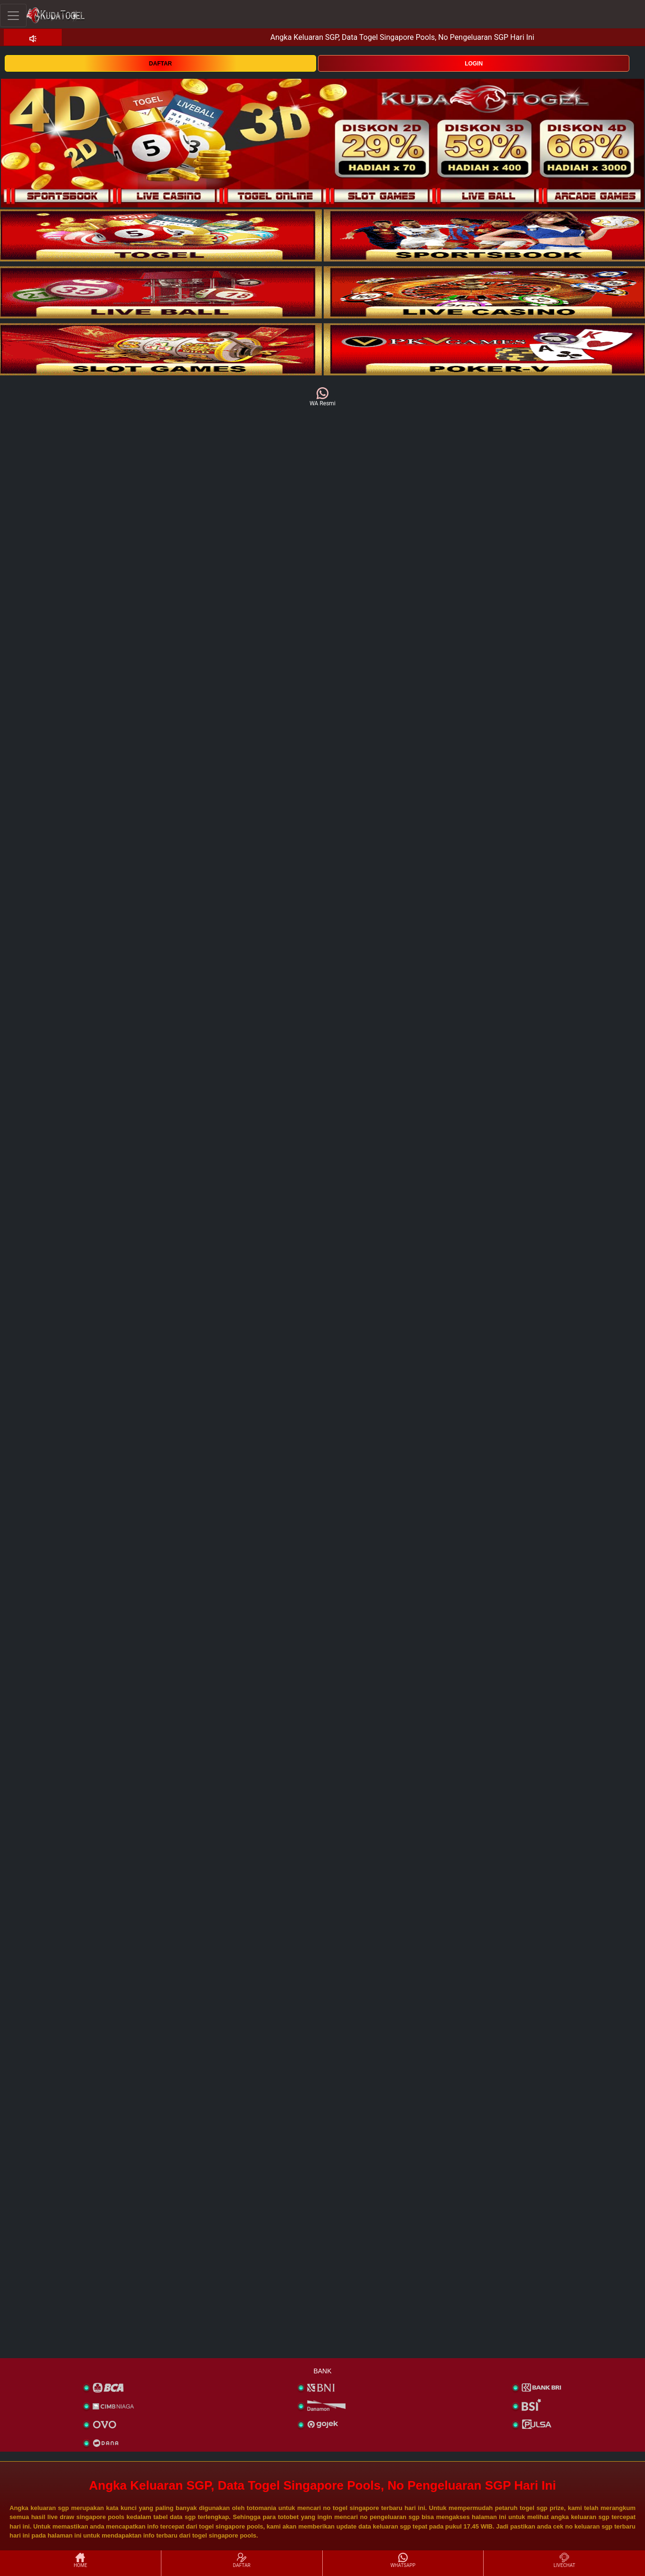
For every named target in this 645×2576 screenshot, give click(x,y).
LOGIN (474, 63)
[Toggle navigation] (13, 15)
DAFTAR (160, 63)
